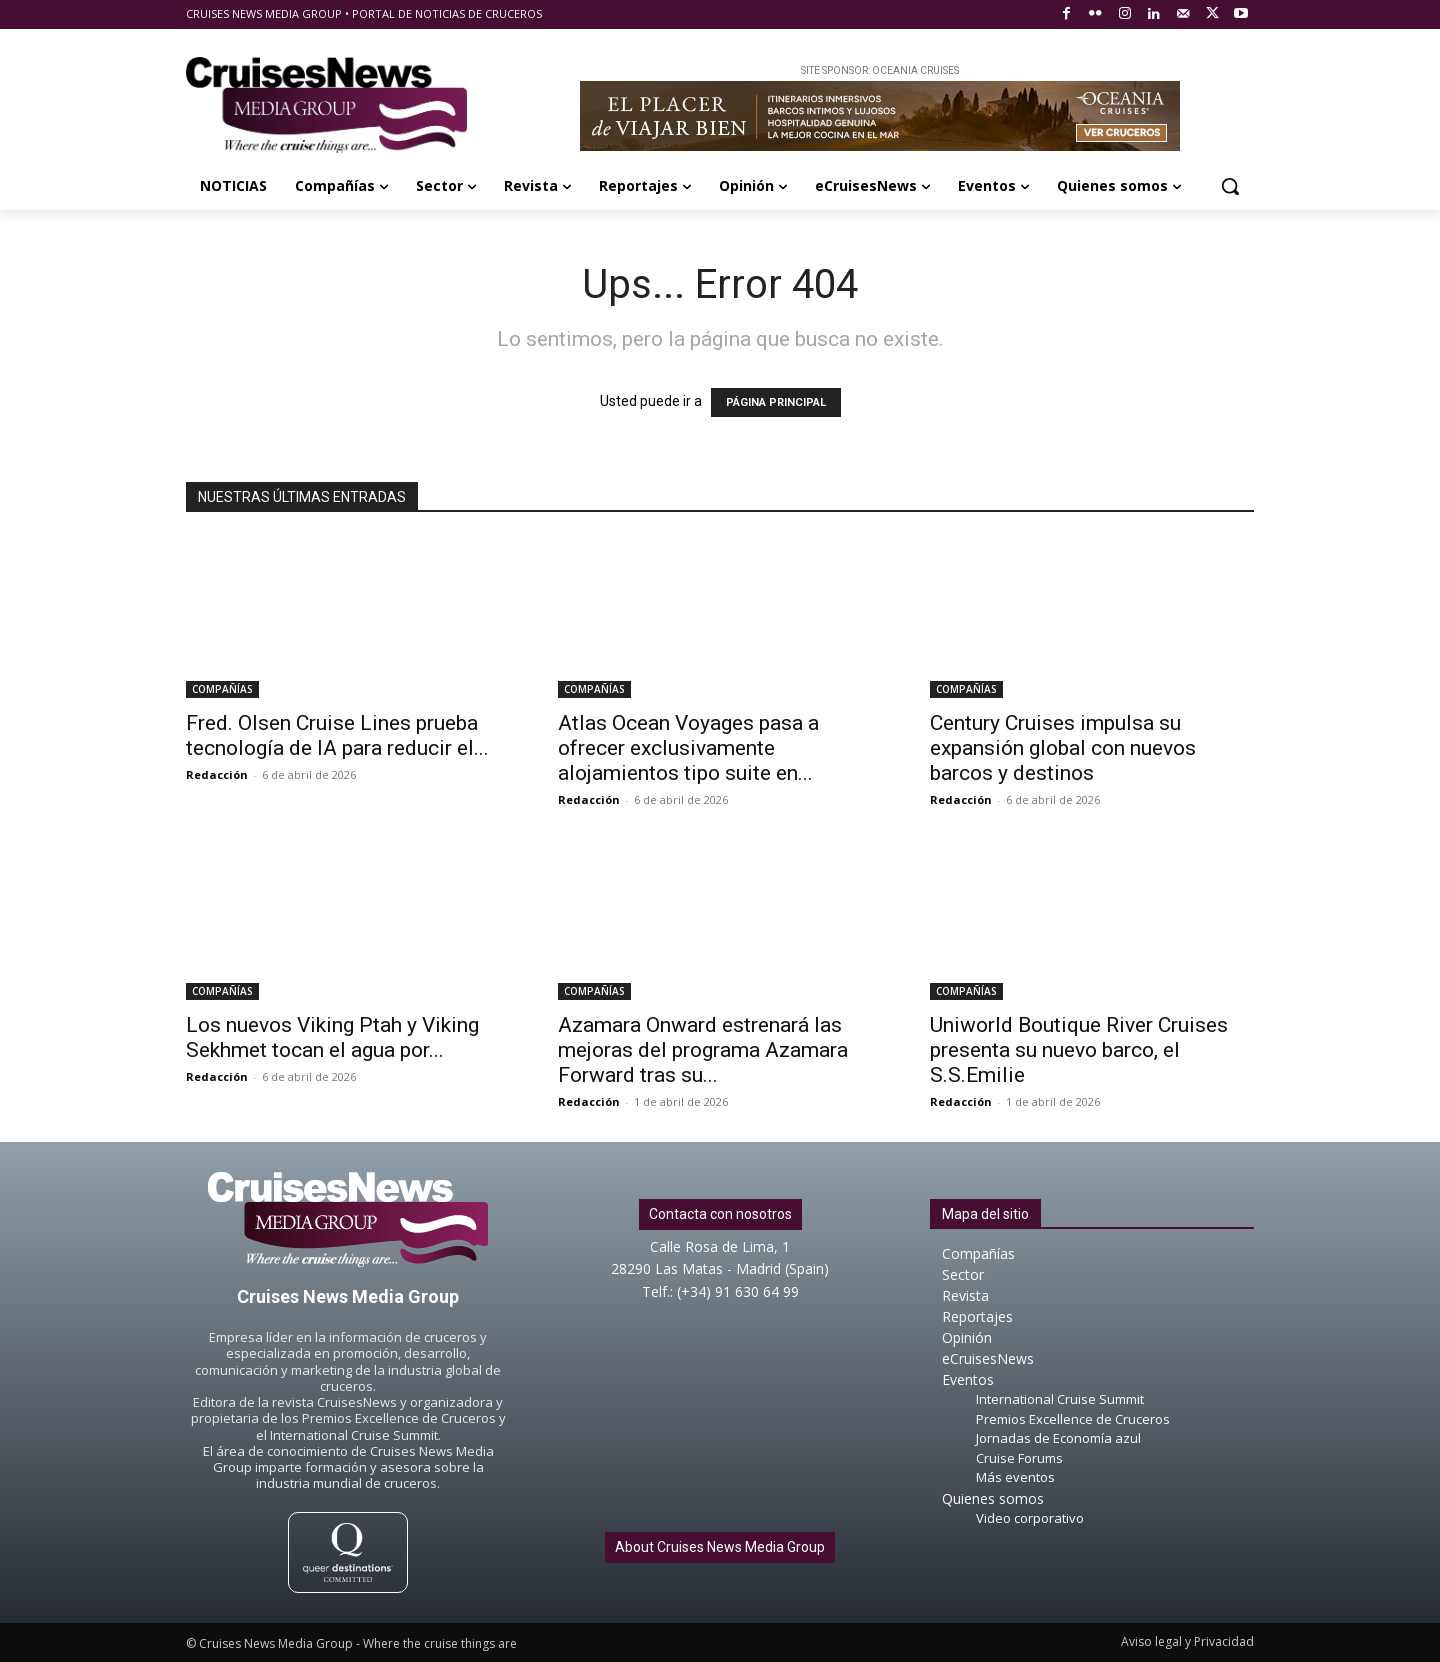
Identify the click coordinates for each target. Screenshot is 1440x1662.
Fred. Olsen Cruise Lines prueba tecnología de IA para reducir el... (337, 735)
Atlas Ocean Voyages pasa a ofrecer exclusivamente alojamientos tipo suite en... (688, 748)
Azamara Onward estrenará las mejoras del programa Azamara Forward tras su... (703, 1050)
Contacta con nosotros (720, 1214)
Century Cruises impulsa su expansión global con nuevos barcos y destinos (1063, 748)
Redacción (217, 774)
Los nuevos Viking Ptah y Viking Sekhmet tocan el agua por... (332, 1037)
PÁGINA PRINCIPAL (776, 402)
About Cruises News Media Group (720, 1547)
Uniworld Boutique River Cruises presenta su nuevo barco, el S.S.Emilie (1079, 1050)
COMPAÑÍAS (222, 689)
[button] (1230, 186)
